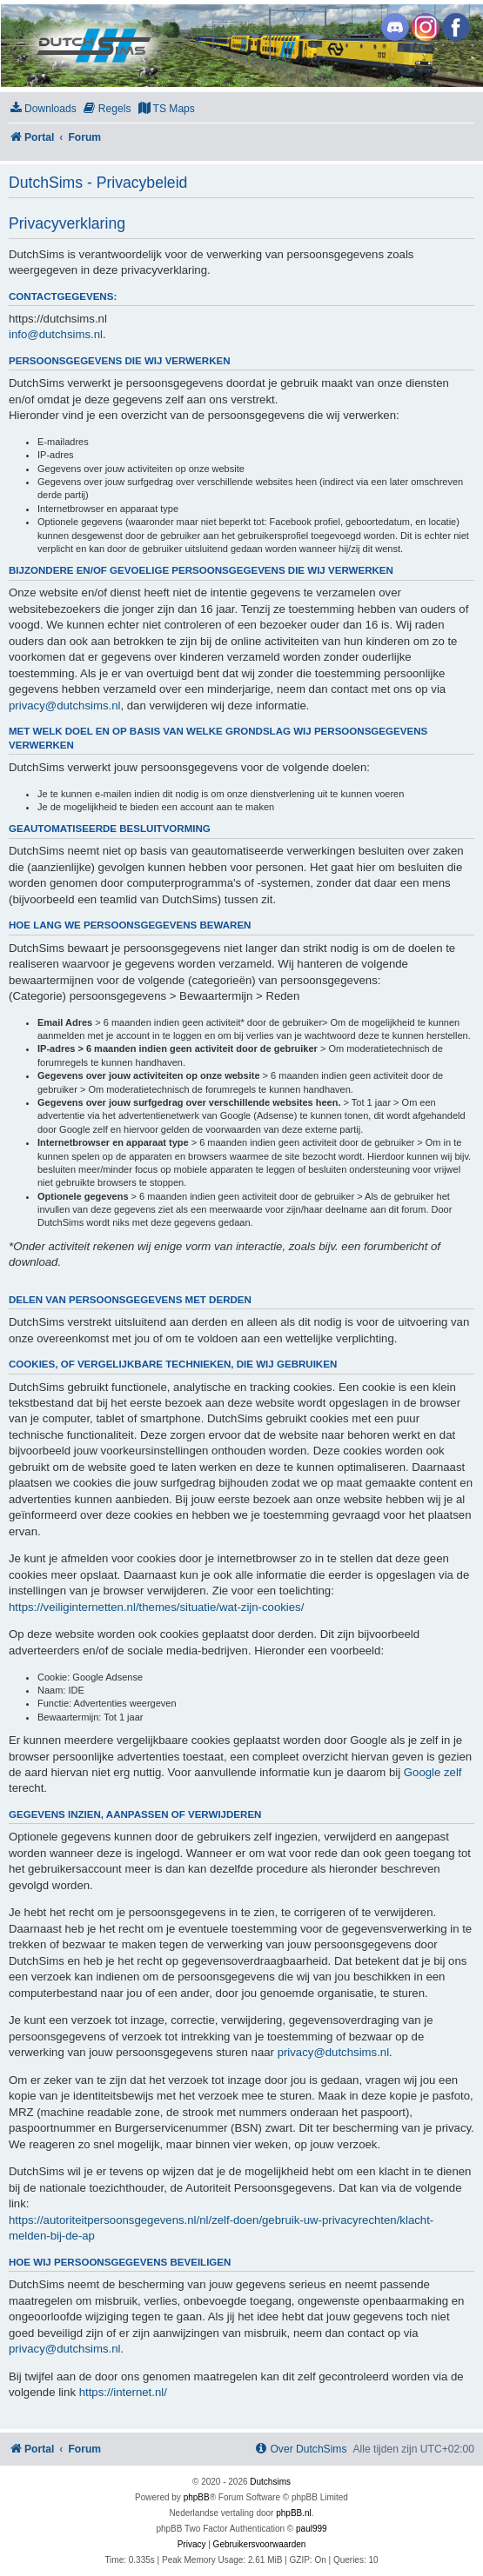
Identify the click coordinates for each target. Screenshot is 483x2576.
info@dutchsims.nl (56, 334)
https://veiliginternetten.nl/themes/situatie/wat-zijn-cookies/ (156, 1607)
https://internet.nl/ (123, 2392)
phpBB (197, 2497)
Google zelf (433, 1772)
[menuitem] (43, 109)
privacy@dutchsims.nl (64, 705)
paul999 (311, 2528)
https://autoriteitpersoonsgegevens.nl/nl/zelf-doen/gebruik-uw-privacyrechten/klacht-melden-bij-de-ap (221, 2227)
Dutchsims (270, 2481)
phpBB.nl (294, 2513)
